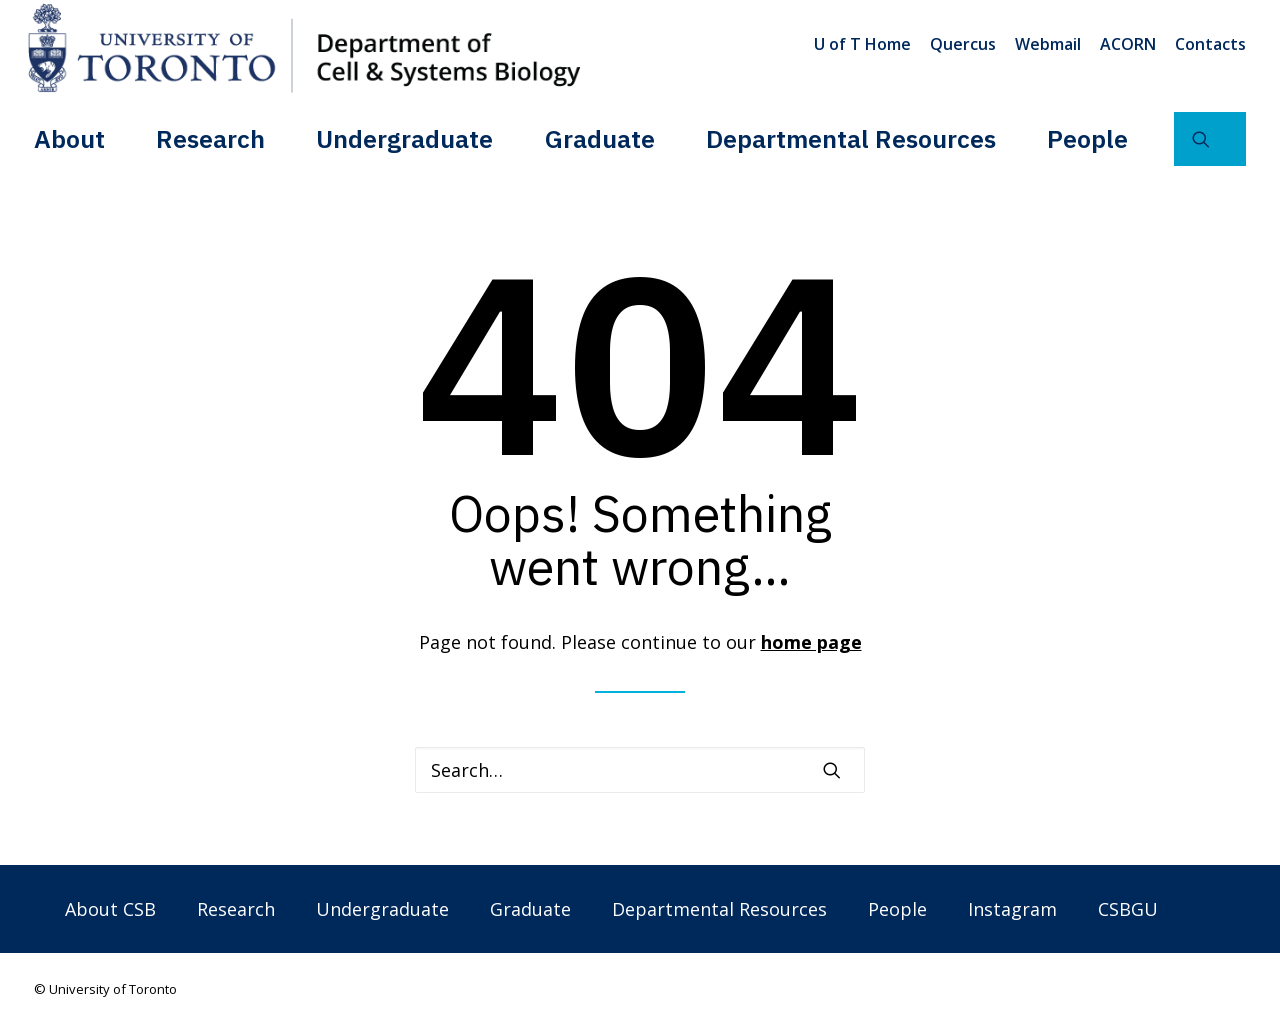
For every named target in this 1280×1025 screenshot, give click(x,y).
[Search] (640, 770)
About (69, 138)
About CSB (110, 909)
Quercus (963, 44)
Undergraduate (404, 138)
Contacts (1210, 44)
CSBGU (1128, 909)
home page (811, 642)
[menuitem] (866, 44)
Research (210, 138)
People (1087, 138)
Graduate (600, 138)
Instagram (1012, 909)
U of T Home (862, 44)
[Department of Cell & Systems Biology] (304, 48)
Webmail (1048, 44)
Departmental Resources (851, 138)
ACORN (1128, 44)
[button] (1210, 139)
